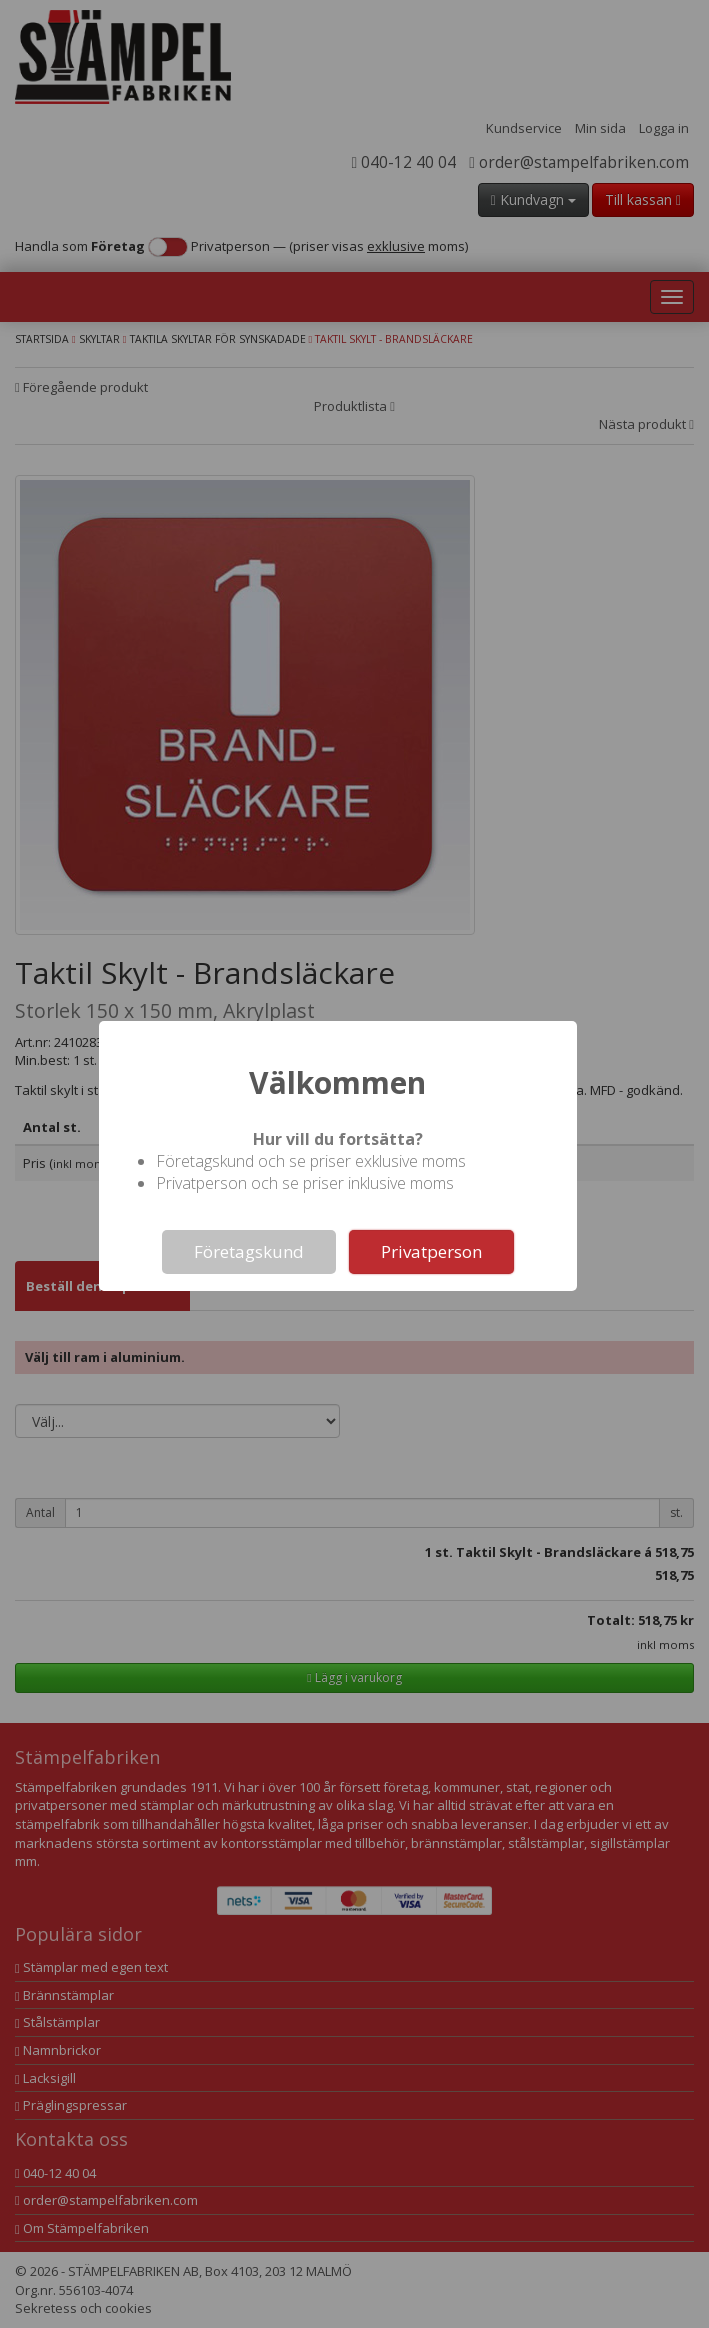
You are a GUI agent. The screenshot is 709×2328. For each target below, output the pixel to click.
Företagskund (249, 1251)
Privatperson (431, 1251)
